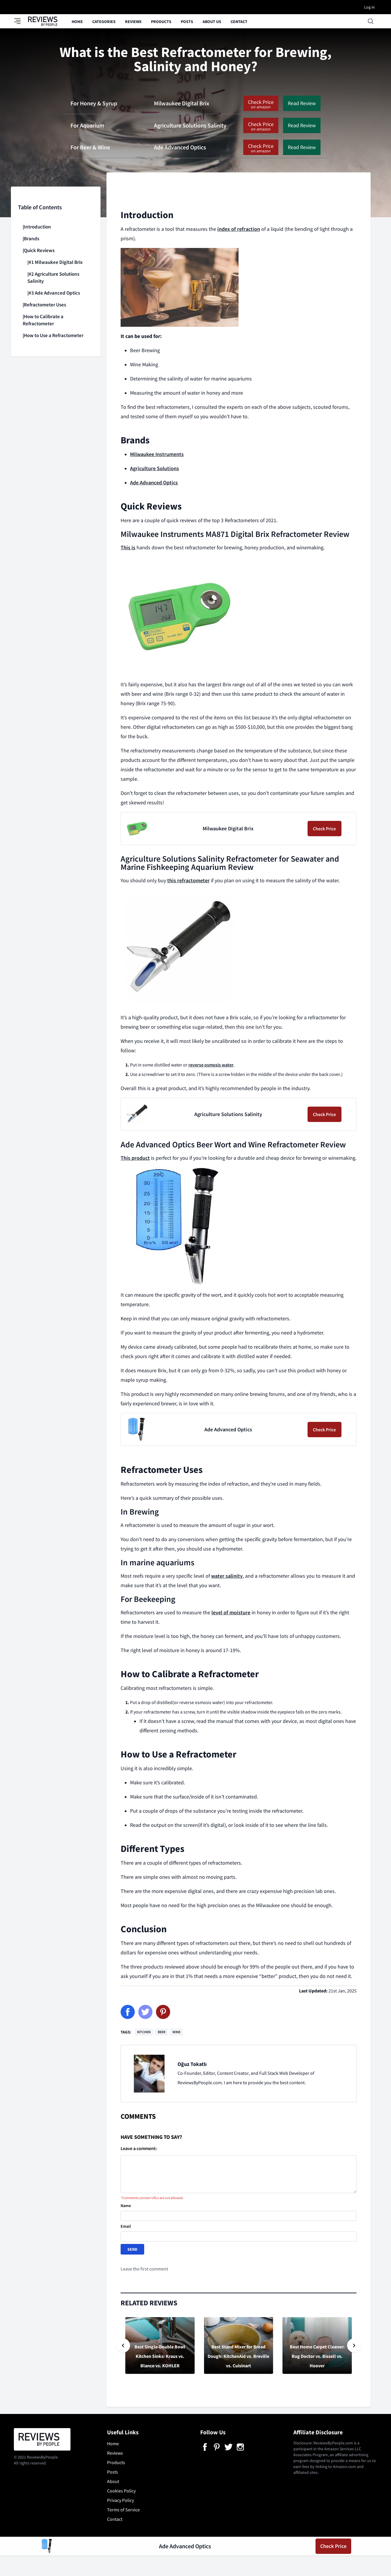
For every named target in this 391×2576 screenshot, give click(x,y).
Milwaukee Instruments (157, 454)
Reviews (133, 21)
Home (77, 21)
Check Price (260, 105)
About (113, 2481)
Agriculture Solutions (154, 468)
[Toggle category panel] (21, 21)
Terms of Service (123, 2510)
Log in (369, 7)
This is (128, 547)
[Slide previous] (123, 2345)
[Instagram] (240, 2447)
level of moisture (230, 1612)
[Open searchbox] (370, 21)
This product (135, 1158)
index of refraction (238, 229)
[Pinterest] (163, 2012)
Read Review (302, 103)
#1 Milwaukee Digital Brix (56, 262)
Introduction (37, 226)
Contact (239, 21)
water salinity (227, 1576)
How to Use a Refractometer (53, 335)
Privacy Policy (120, 2500)
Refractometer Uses (45, 304)
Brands (31, 238)
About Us (212, 21)
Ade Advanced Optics (154, 482)
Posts (187, 21)
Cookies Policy (121, 2491)
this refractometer (188, 880)
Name (126, 2205)
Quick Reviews (39, 250)
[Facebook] (128, 2012)
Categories (104, 21)
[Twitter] (145, 2012)
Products (161, 21)
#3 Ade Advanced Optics (54, 293)
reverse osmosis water (211, 1065)
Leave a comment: (139, 2148)
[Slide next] (354, 2345)
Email (126, 2226)
